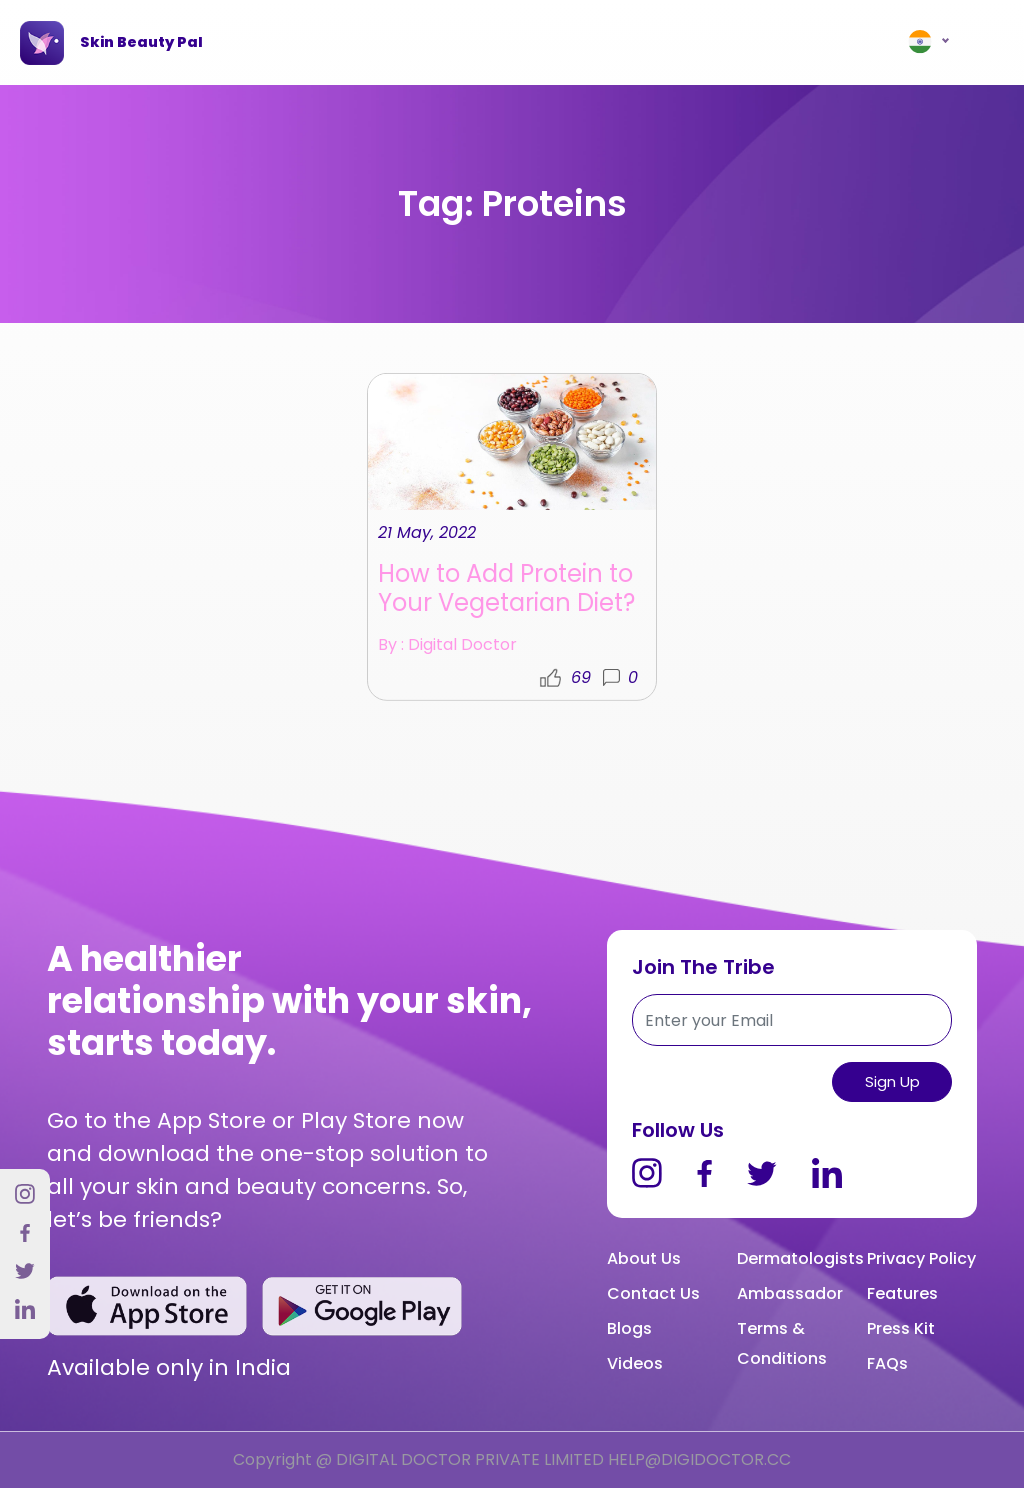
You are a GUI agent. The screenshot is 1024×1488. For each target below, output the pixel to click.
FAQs (887, 1363)
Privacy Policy (921, 1258)
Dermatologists (800, 1258)
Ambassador (790, 1293)
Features (902, 1293)
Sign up (892, 1081)
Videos (635, 1363)
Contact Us (653, 1293)
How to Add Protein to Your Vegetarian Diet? (506, 595)
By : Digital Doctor (447, 652)
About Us (644, 1258)
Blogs (629, 1328)
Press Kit (901, 1328)
